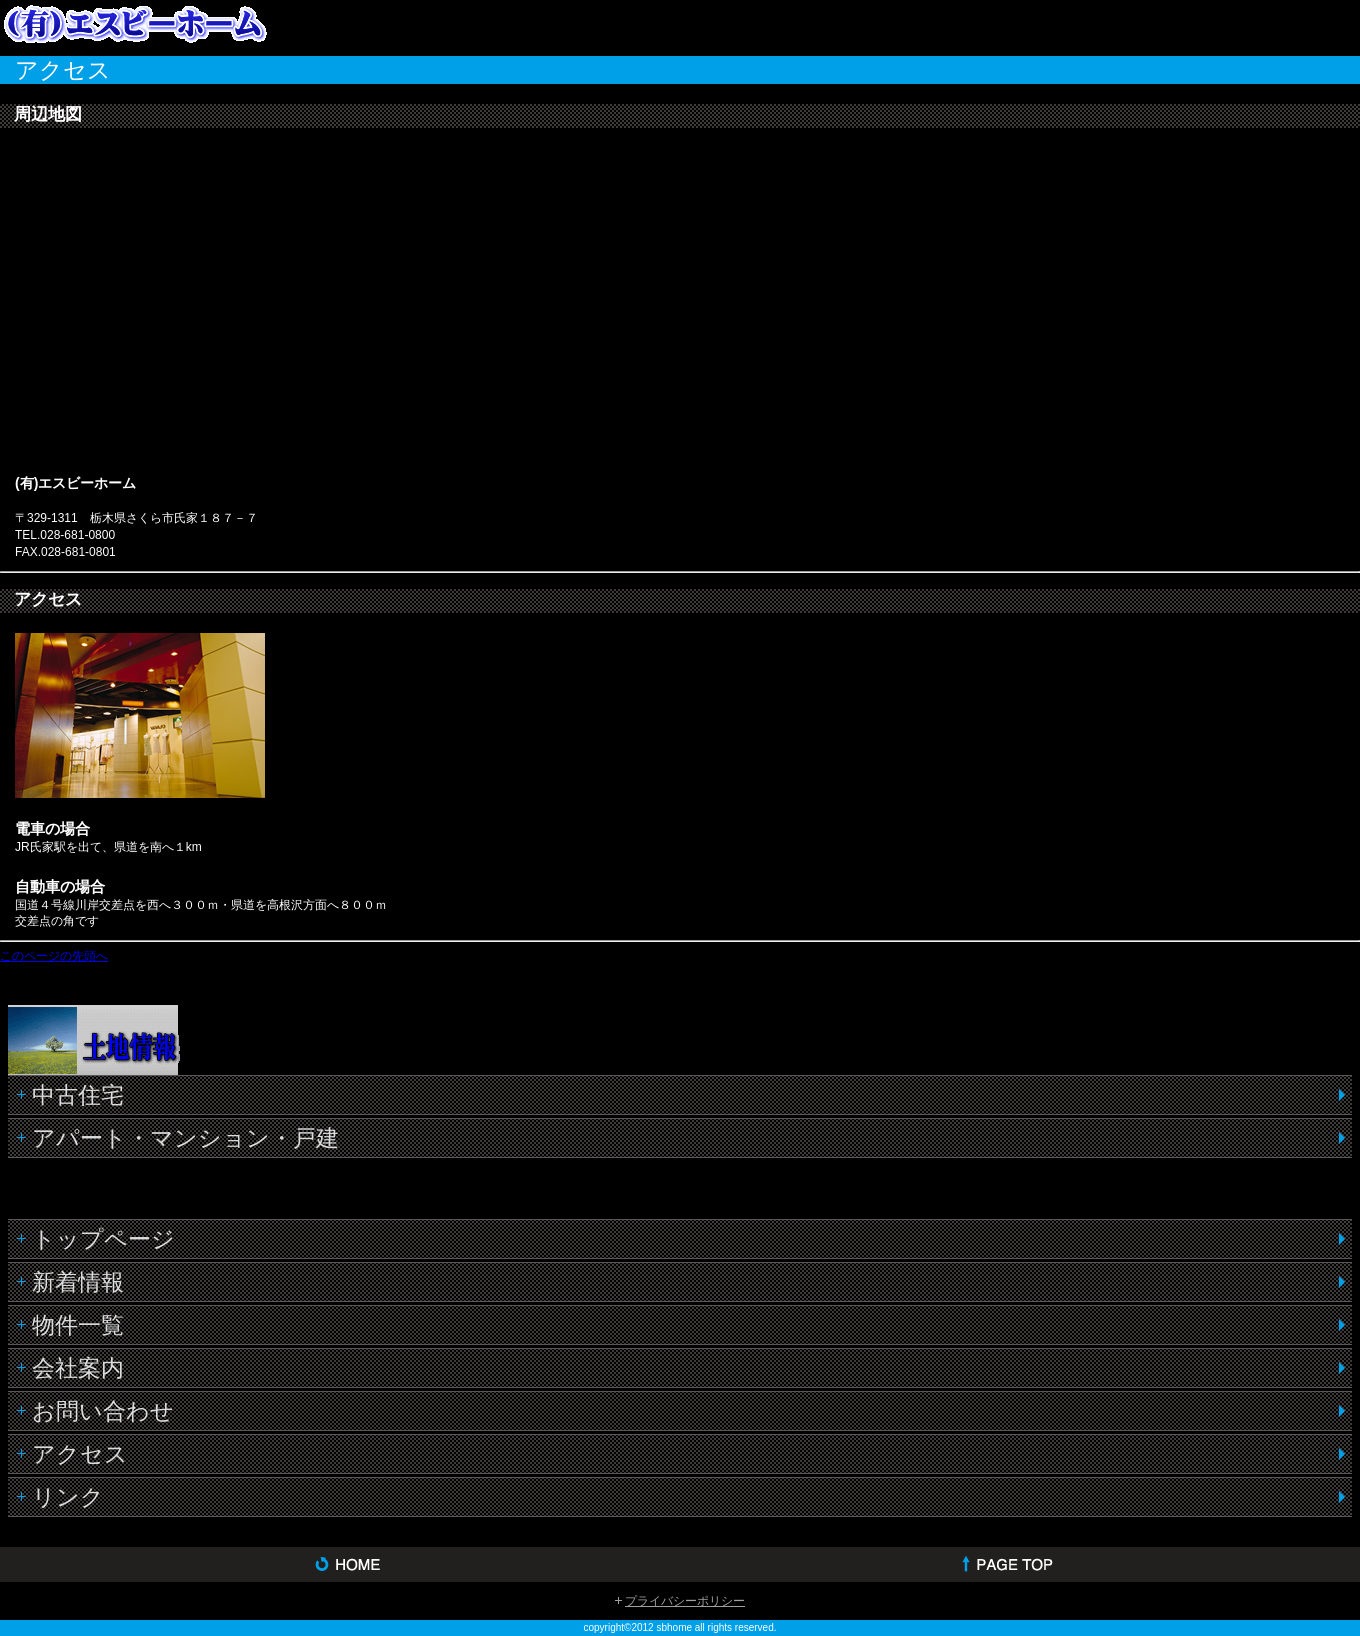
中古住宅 (78, 1095)
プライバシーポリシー (685, 1601)
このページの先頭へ (54, 956)
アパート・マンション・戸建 (185, 1138)
